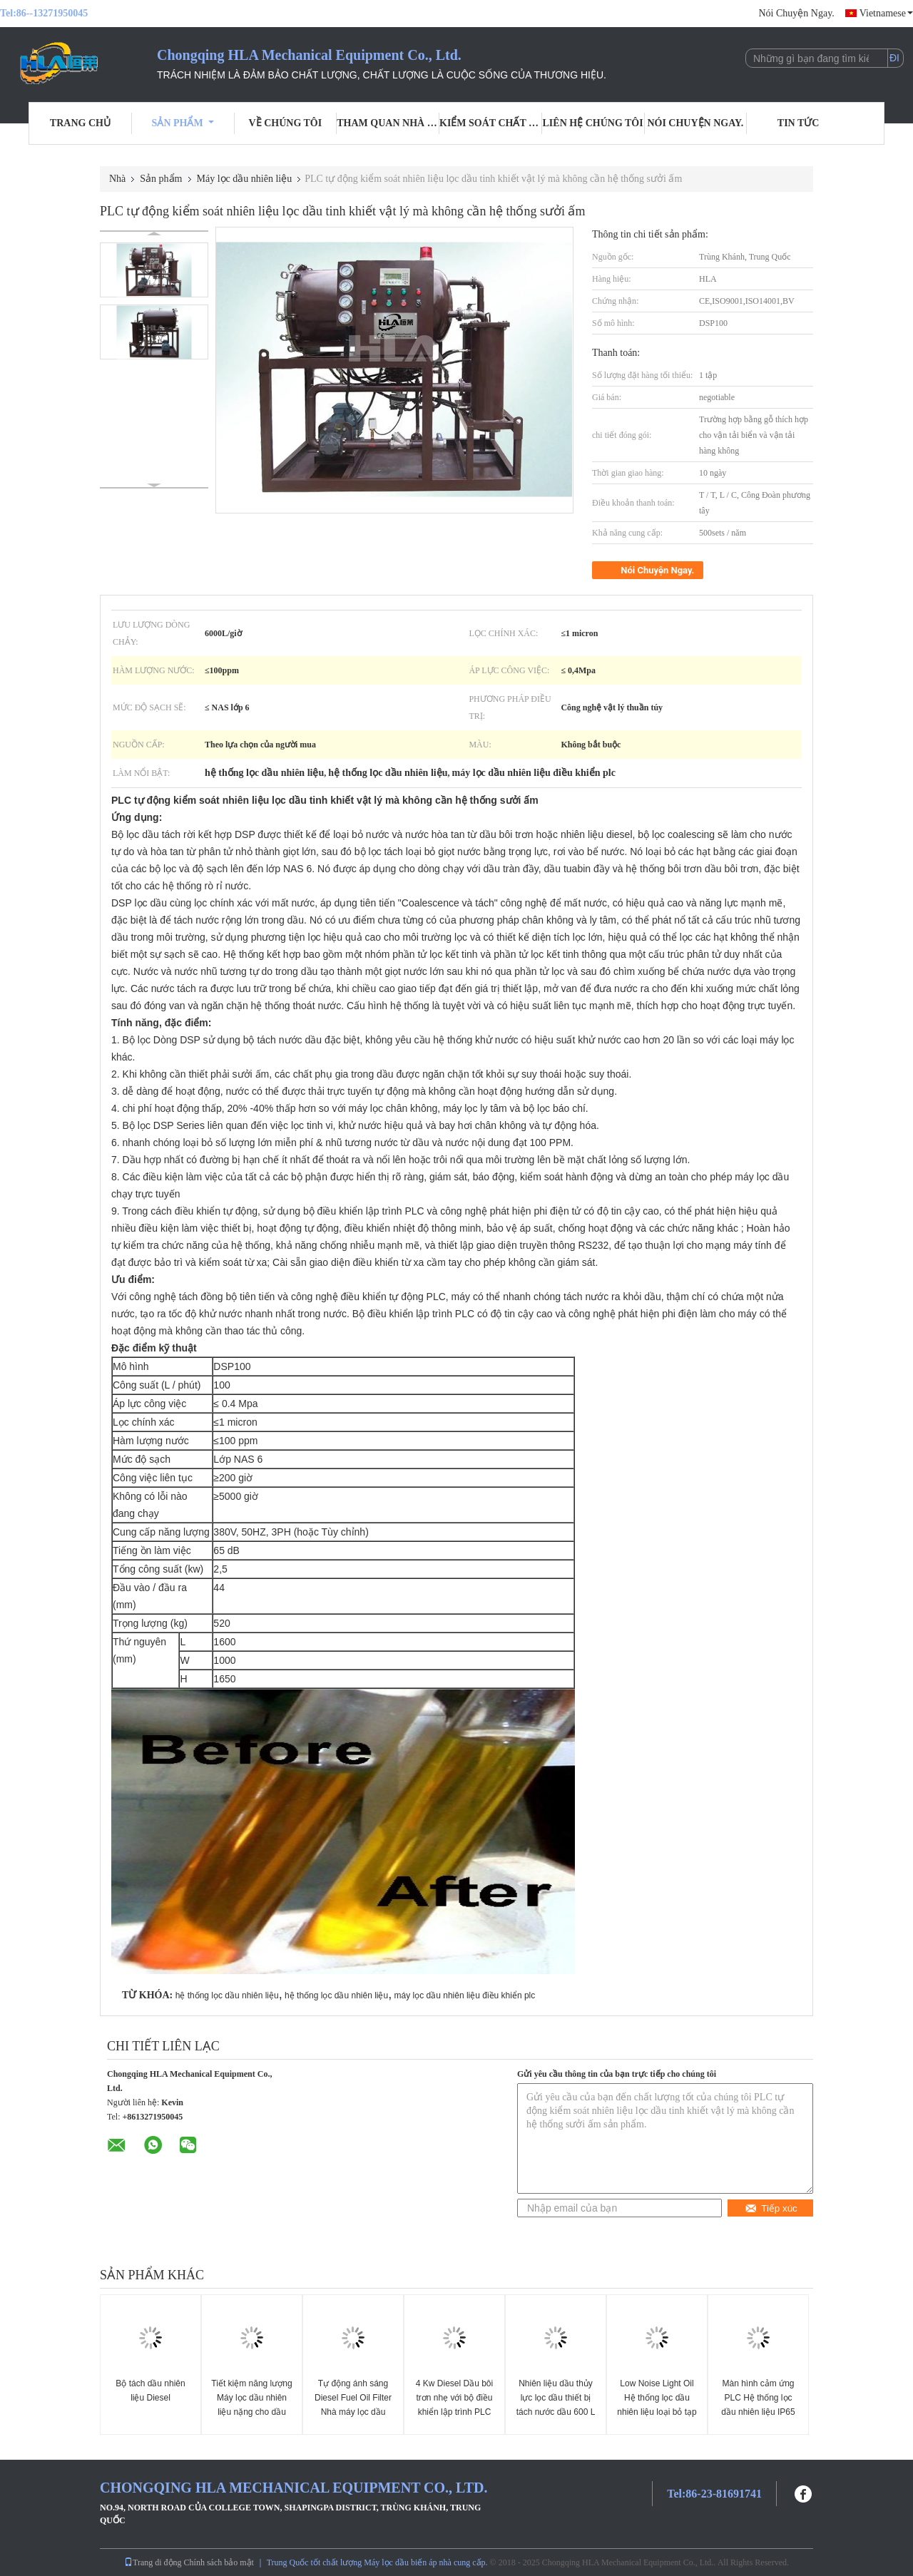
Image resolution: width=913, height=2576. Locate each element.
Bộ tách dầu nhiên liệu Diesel (150, 2390)
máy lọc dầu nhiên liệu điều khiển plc (465, 1995)
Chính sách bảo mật (219, 2562)
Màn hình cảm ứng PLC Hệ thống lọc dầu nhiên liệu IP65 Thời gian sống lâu (758, 2404)
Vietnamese (886, 13)
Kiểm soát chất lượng (490, 123)
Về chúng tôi (285, 123)
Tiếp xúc (771, 2208)
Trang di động (153, 2562)
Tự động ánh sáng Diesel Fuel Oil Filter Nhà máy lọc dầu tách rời (353, 2404)
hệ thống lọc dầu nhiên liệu (227, 1995)
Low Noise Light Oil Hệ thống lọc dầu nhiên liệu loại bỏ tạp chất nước (656, 2404)
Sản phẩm (183, 123)
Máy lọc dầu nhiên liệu (244, 178)
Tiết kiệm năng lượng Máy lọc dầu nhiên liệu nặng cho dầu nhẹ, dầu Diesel (251, 2404)
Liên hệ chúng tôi (593, 123)
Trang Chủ (80, 123)
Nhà (117, 178)
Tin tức (798, 123)
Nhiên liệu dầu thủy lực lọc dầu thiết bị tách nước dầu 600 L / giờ (556, 2404)
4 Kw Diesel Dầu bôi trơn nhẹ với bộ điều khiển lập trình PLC (454, 2397)
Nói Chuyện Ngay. (796, 13)
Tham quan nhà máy (388, 123)
